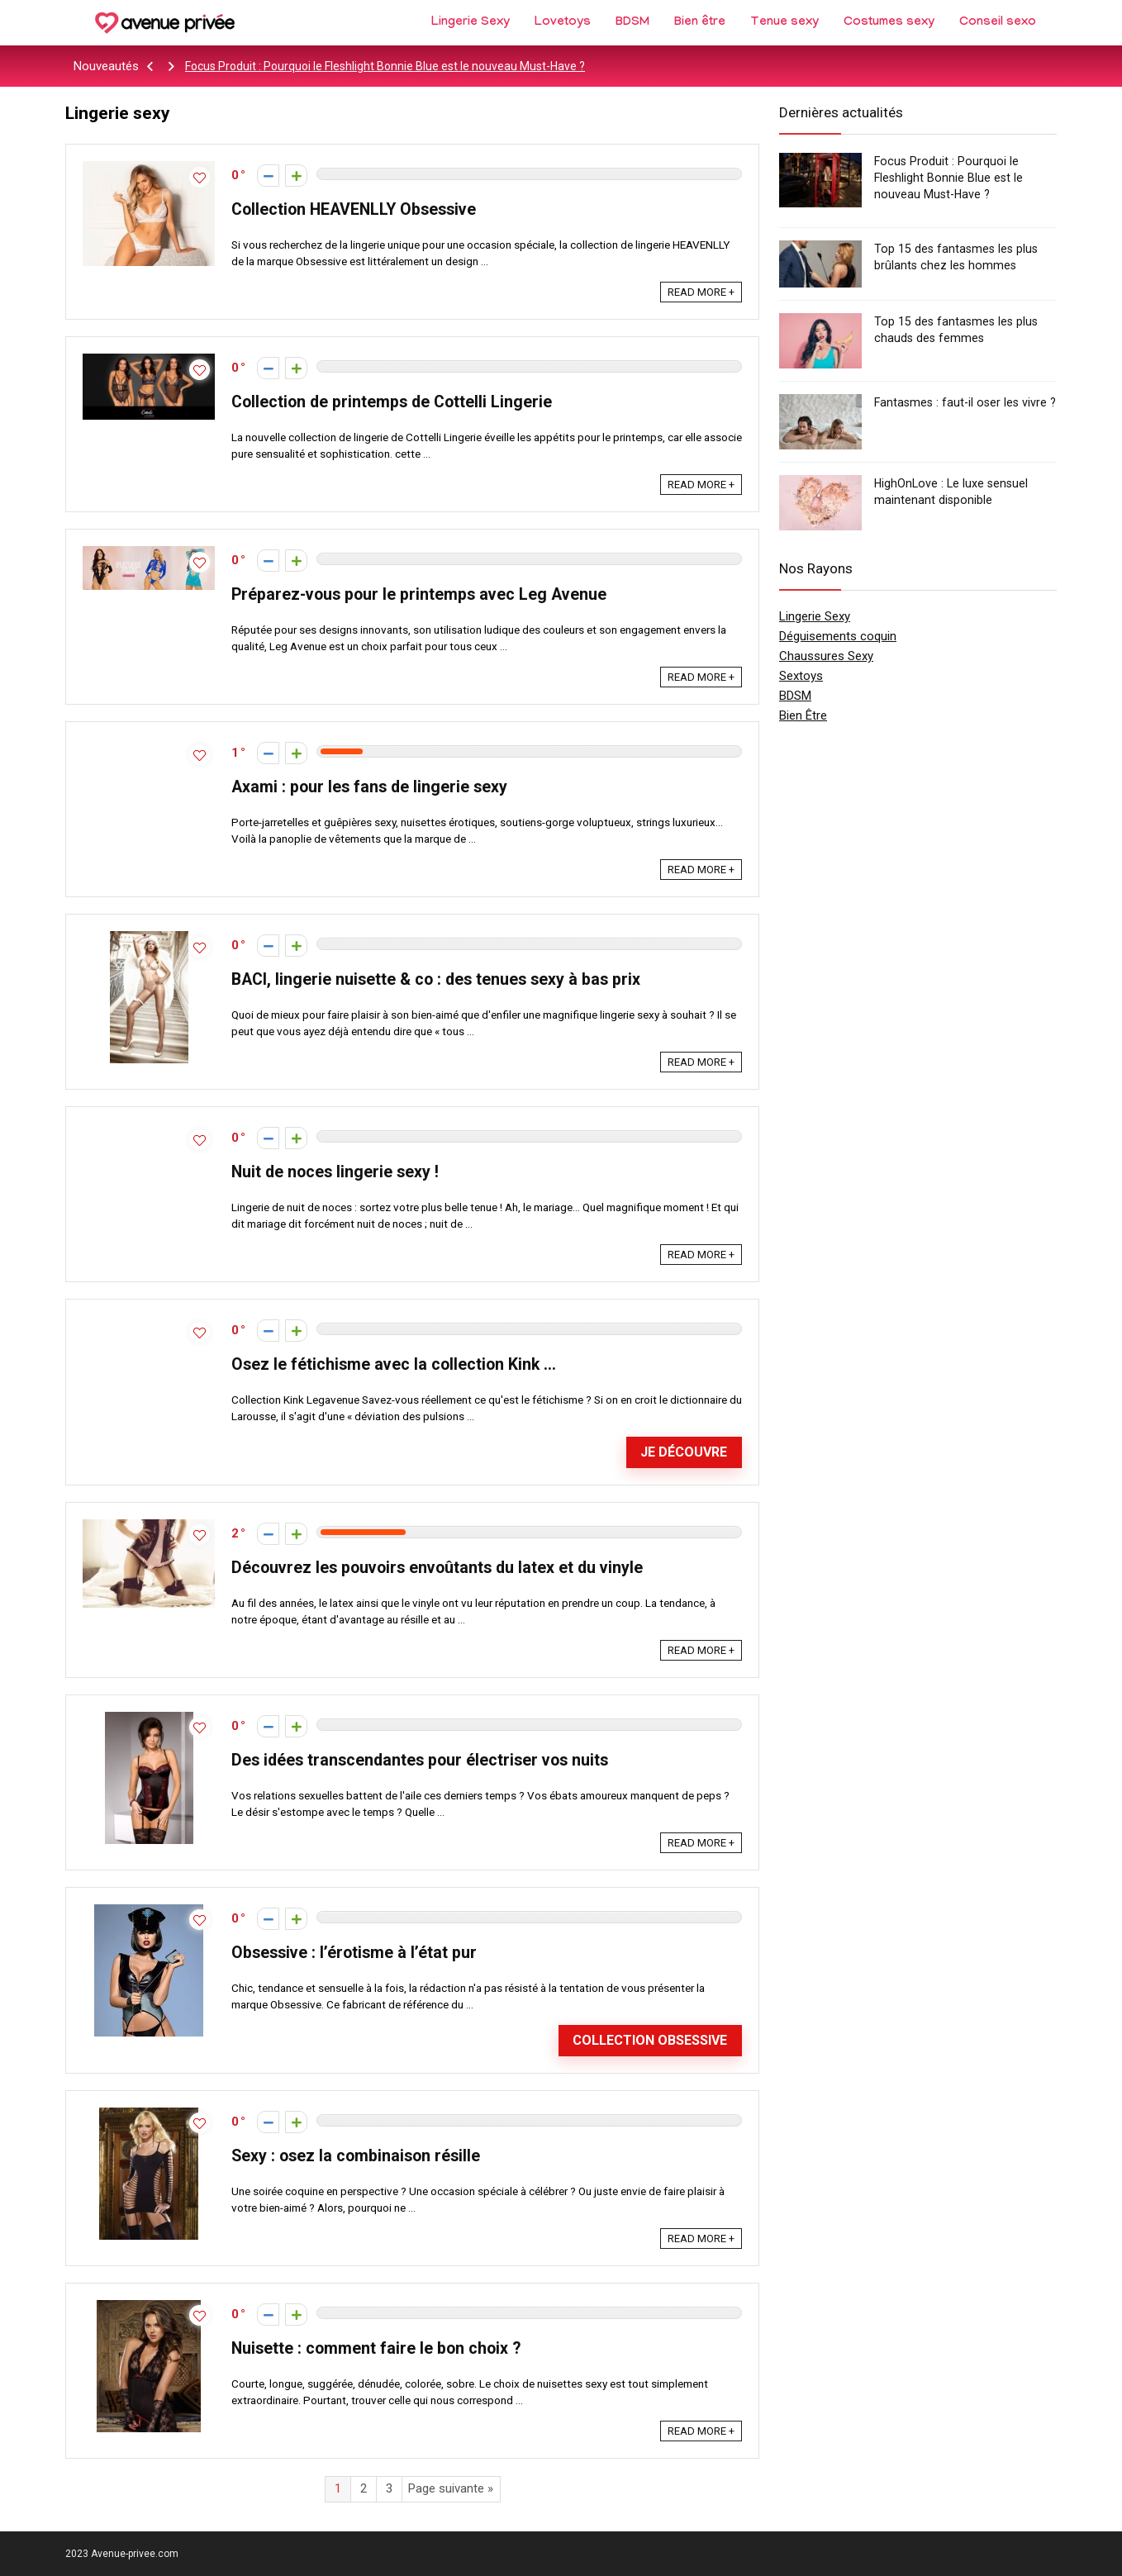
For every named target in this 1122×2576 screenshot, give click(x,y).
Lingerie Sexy (470, 23)
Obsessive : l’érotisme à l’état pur (354, 1952)
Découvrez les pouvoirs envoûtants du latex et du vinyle (437, 1567)
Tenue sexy (784, 23)
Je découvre (683, 1452)
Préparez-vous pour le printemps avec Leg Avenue (418, 594)
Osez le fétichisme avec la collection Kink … (393, 1364)
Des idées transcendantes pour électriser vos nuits (419, 1760)
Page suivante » (450, 2488)
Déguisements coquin (837, 636)
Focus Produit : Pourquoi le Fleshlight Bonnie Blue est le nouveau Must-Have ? (385, 66)
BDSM (632, 23)
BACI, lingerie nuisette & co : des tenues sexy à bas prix (435, 979)
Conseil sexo (997, 23)
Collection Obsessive (650, 2040)
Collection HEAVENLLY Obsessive (353, 209)
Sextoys (801, 675)
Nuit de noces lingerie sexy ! (335, 1171)
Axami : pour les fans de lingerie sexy (369, 786)
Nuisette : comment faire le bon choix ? (376, 2348)
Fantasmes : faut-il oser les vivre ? (965, 402)
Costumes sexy (889, 23)
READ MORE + (701, 292)
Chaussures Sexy (826, 656)
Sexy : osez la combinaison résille (355, 2155)
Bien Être (803, 715)
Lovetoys (563, 23)
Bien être (699, 23)
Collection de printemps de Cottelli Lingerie (391, 401)
